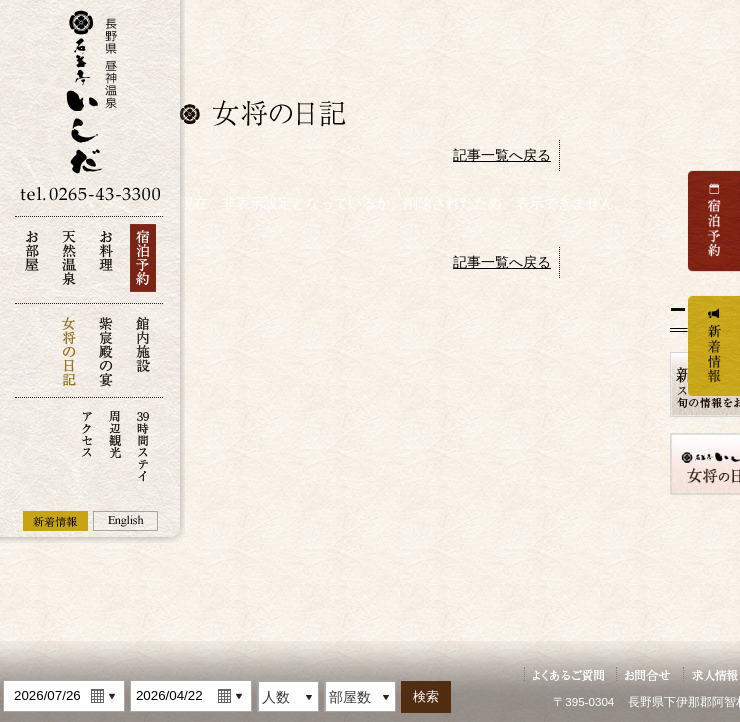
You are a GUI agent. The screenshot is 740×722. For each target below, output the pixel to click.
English (125, 521)
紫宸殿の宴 (106, 350)
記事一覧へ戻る (502, 155)
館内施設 (143, 350)
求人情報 (716, 674)
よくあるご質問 (568, 674)
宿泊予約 (143, 263)
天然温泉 (69, 263)
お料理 (106, 263)
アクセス (87, 444)
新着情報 (55, 521)
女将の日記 (69, 350)
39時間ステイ (143, 444)
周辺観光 (115, 444)
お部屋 (32, 263)
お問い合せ (648, 674)
